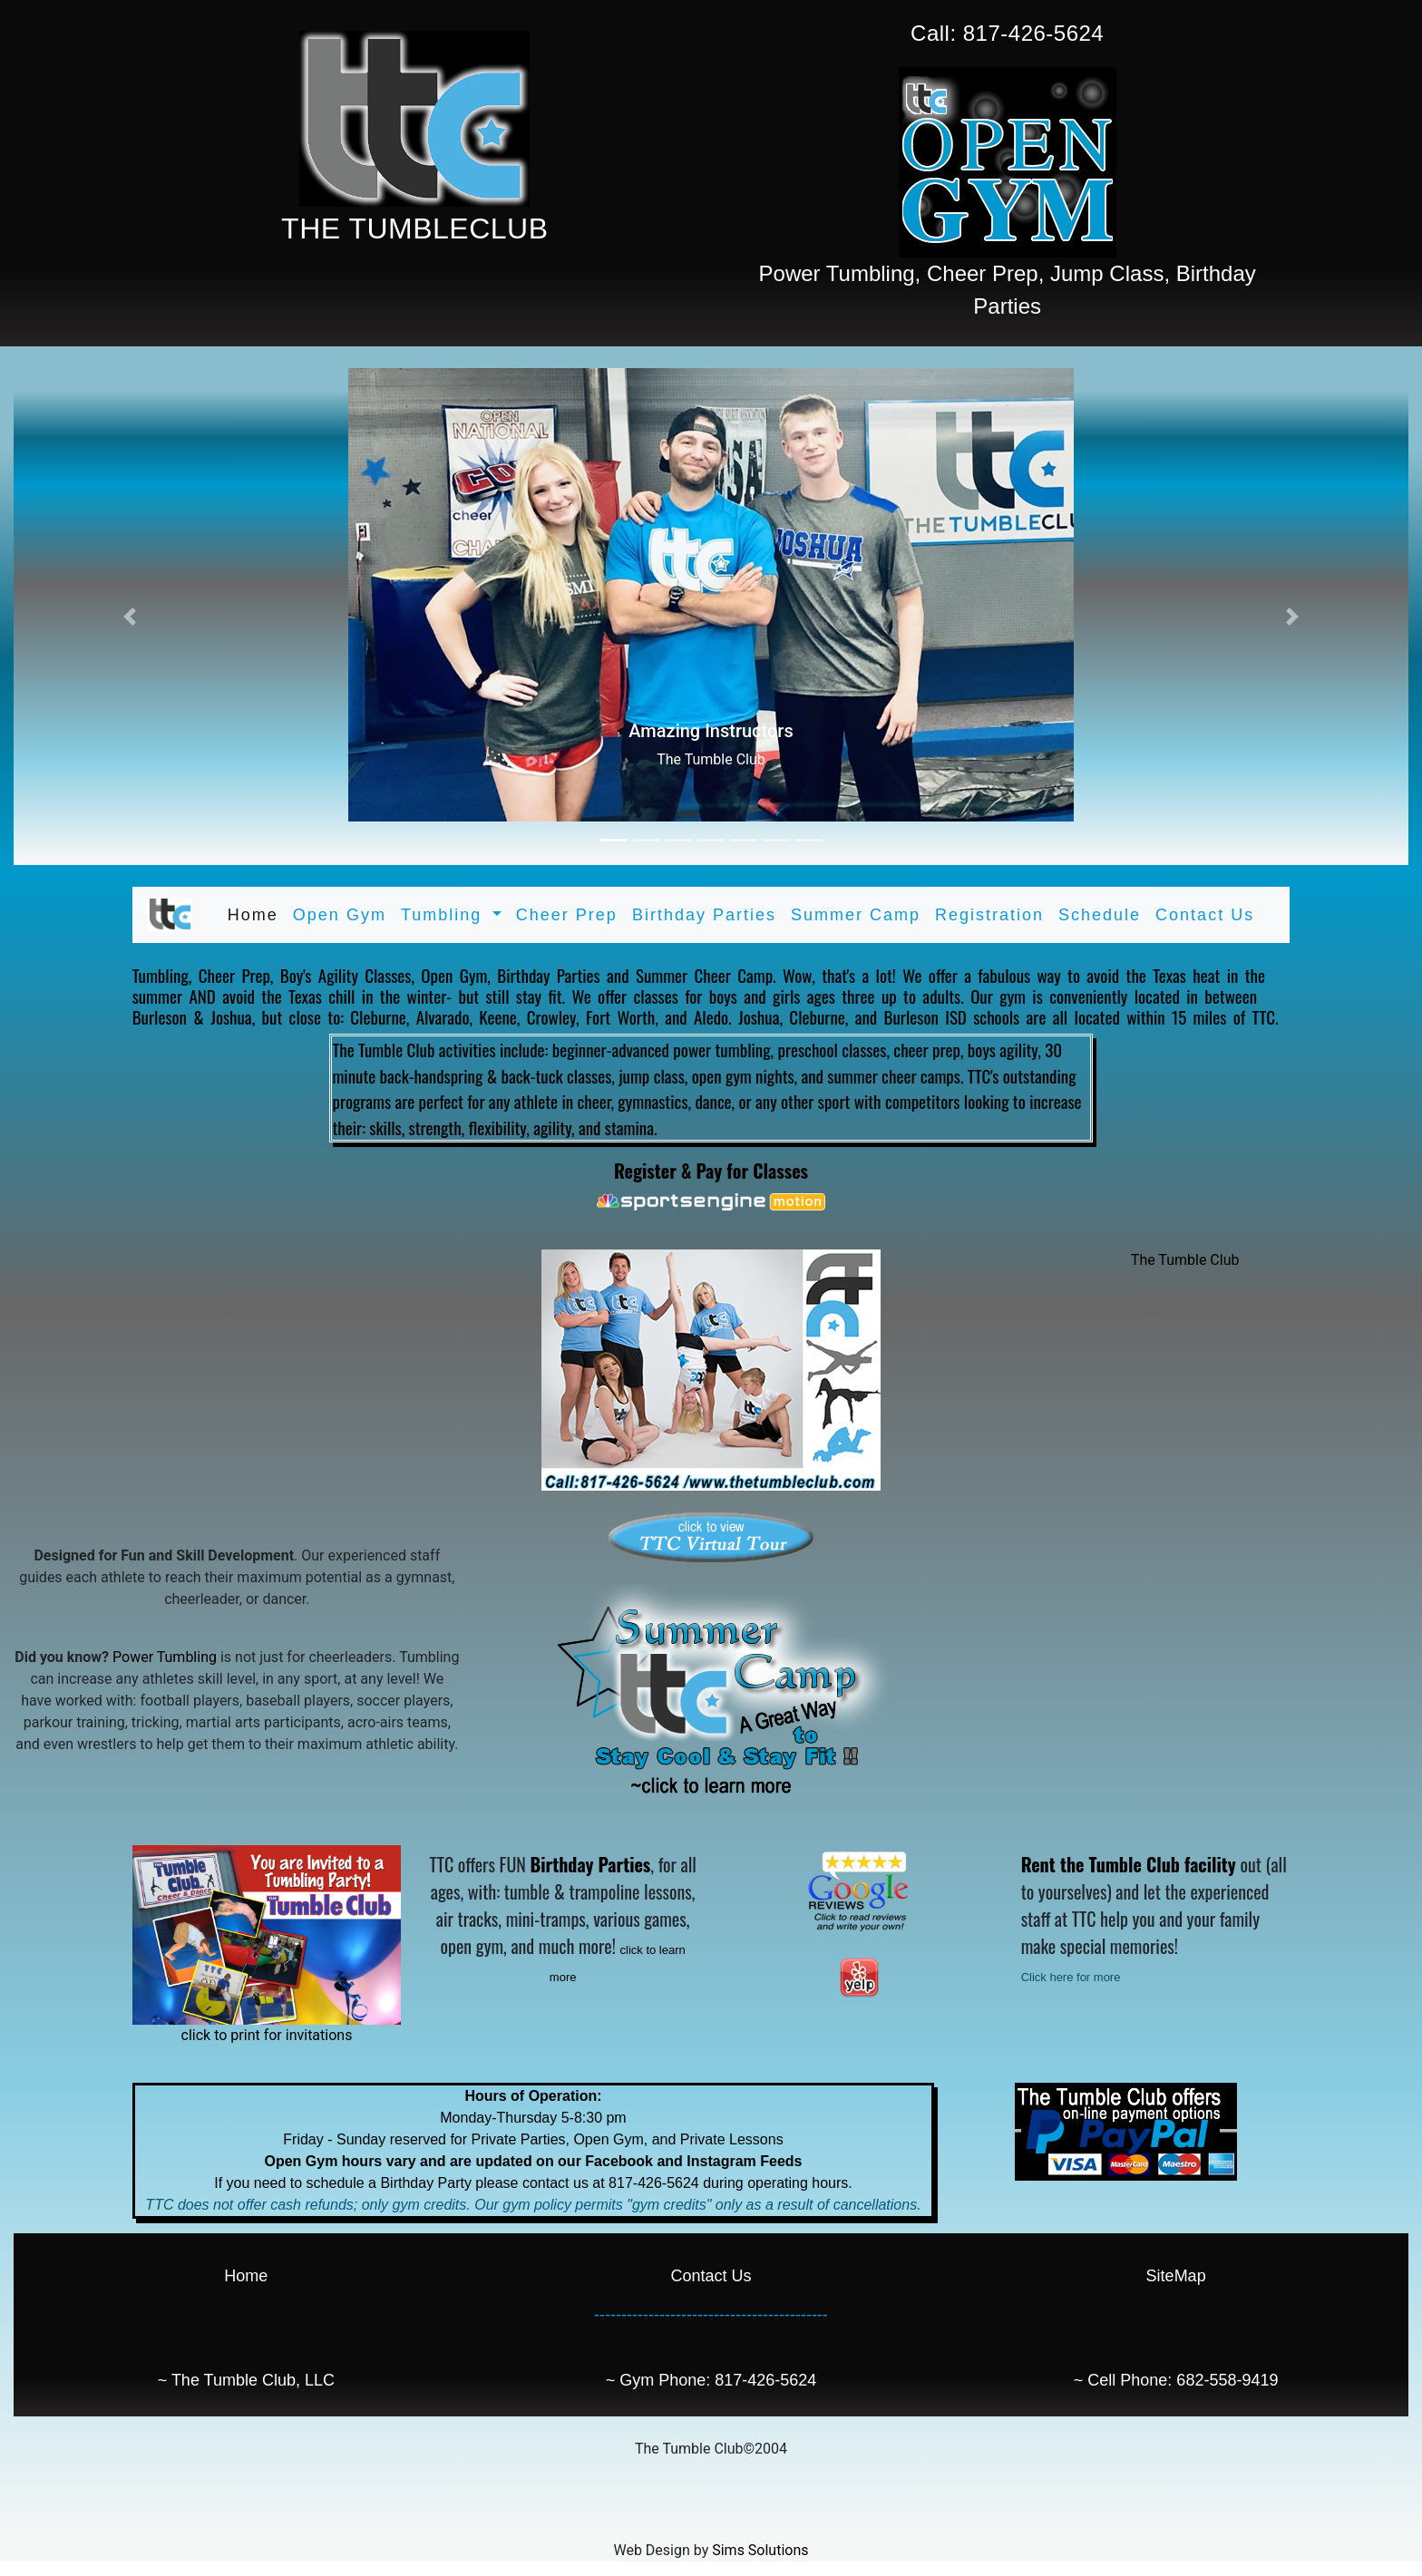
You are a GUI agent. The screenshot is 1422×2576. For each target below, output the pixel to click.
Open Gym (339, 915)
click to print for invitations (267, 2035)
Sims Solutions (760, 2550)
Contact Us (1204, 915)
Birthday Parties (704, 915)
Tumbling (160, 974)
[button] (129, 616)
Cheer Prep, (236, 974)
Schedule (1099, 915)
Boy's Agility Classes (346, 974)
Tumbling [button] (444, 915)
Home (257, 913)
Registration (989, 915)
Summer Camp (855, 915)
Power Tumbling (164, 1657)
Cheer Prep (567, 915)
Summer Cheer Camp (704, 974)
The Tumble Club (1185, 1260)
